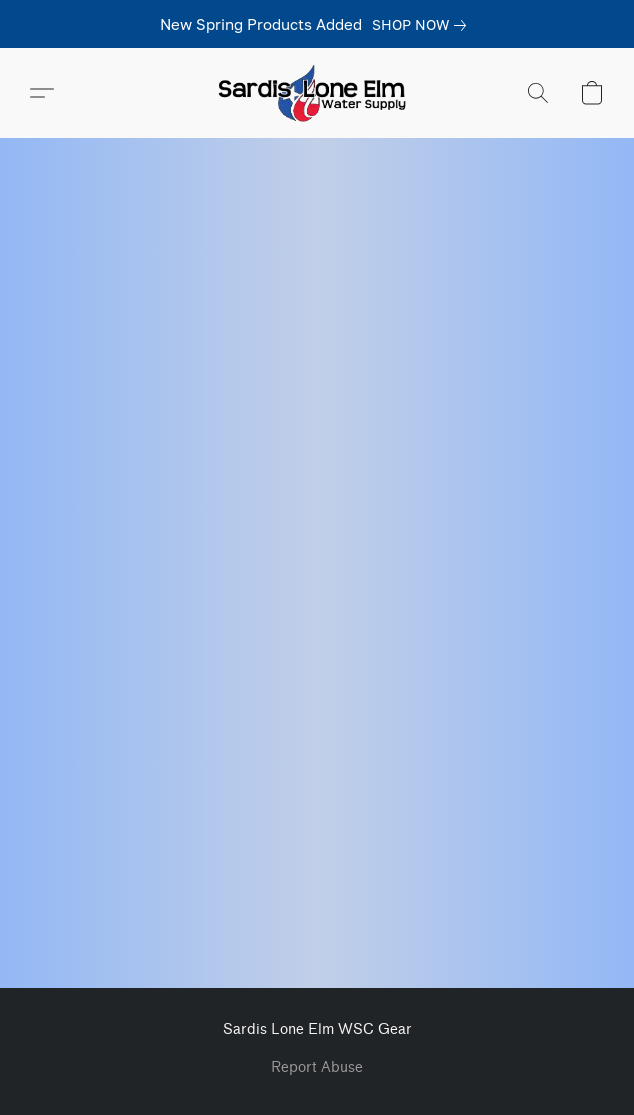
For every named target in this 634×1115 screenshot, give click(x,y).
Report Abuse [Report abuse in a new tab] (317, 1067)
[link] (423, 25)
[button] (317, 93)
